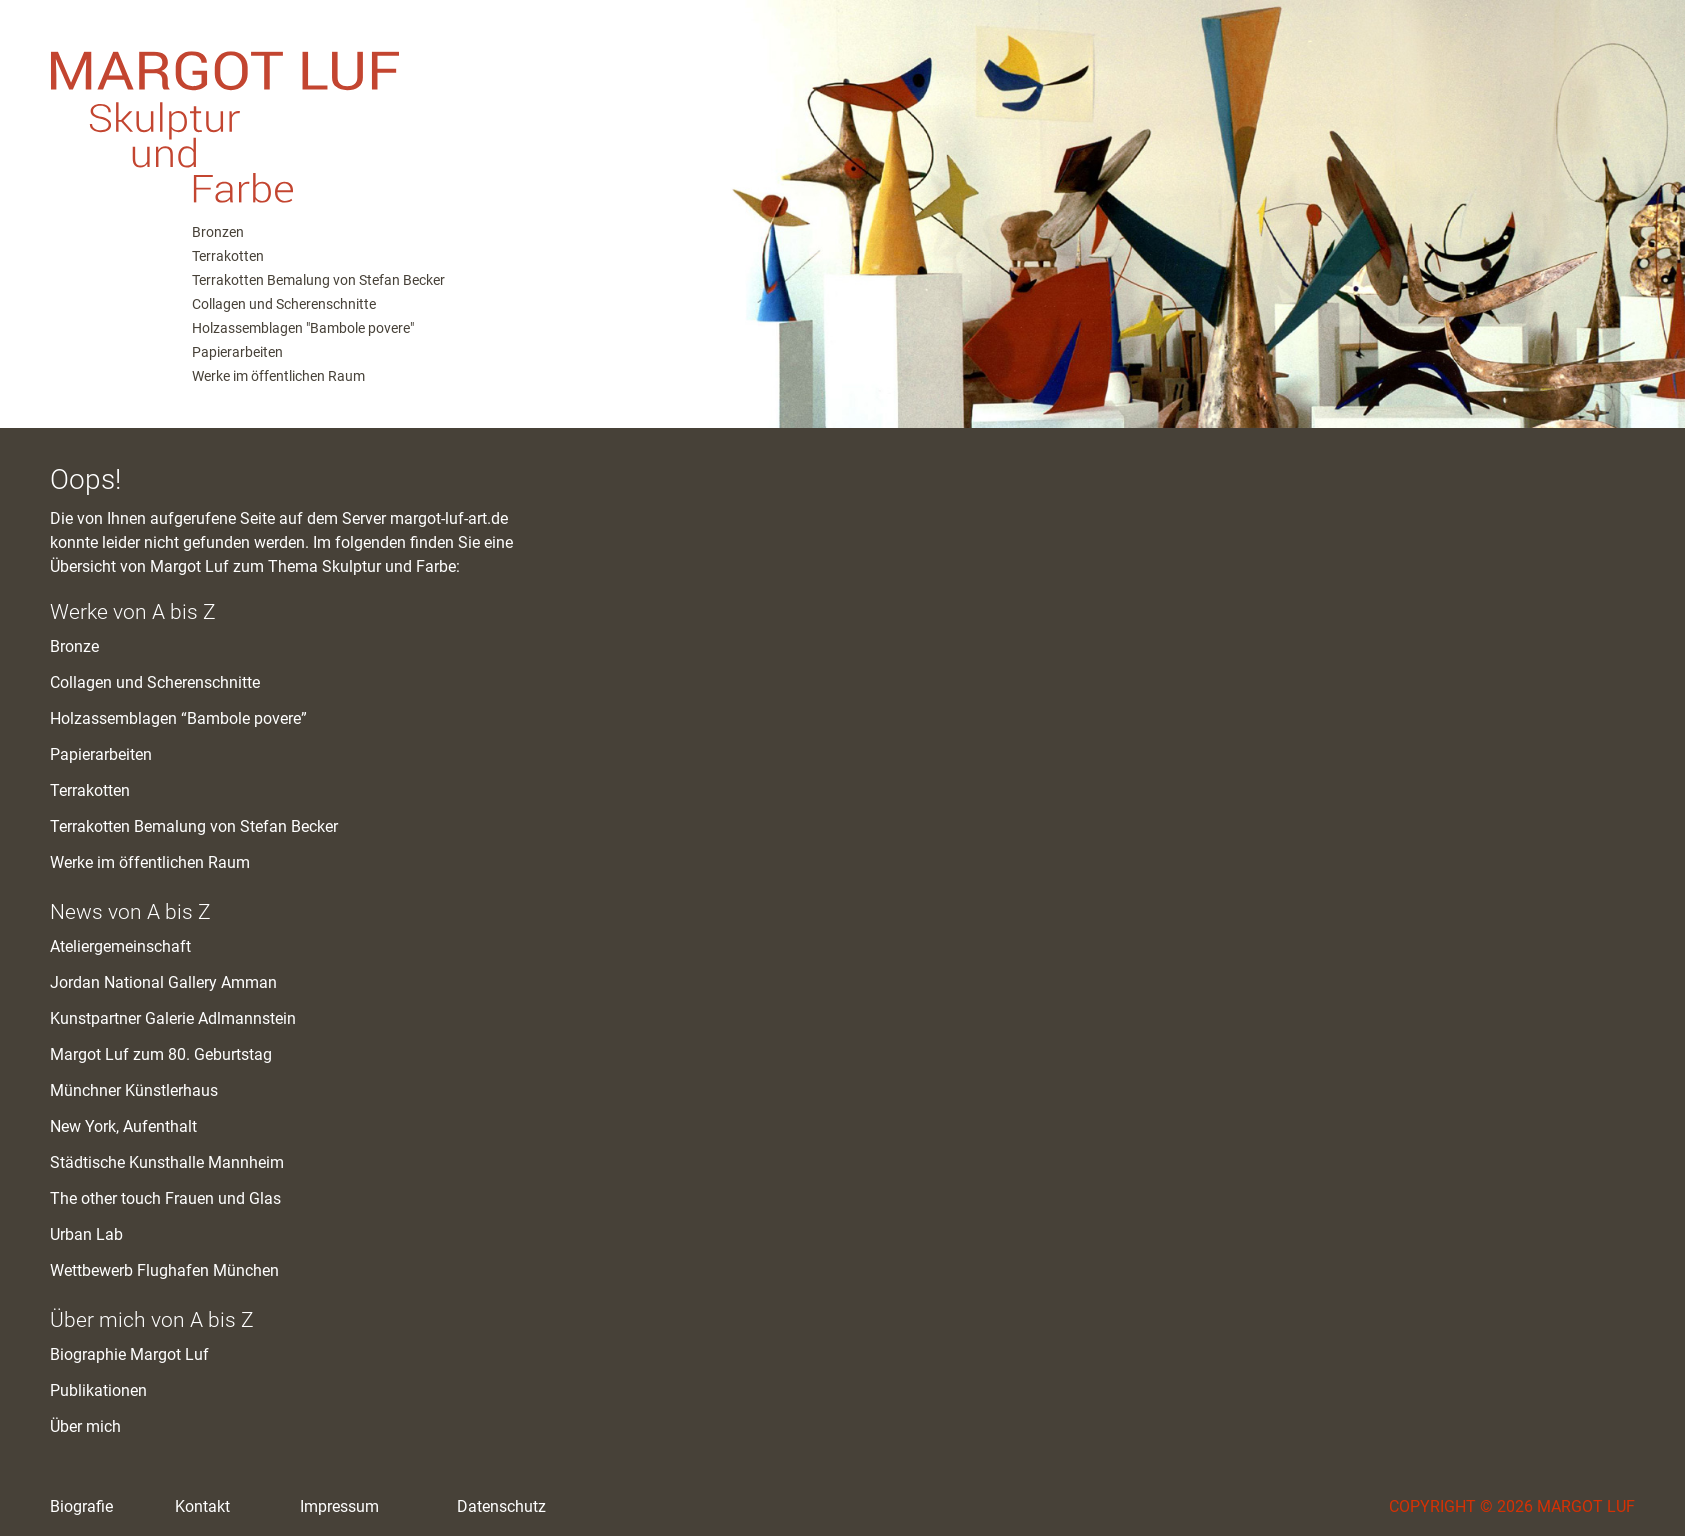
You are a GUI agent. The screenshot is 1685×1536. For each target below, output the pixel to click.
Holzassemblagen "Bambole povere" (303, 328)
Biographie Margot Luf (129, 1354)
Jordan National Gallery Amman (163, 982)
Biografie (81, 1506)
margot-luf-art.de (449, 518)
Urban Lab (86, 1234)
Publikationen (98, 1390)
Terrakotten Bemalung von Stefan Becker (318, 280)
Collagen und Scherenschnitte (284, 304)
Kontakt (202, 1506)
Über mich (85, 1426)
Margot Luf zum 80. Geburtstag (161, 1054)
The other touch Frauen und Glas (165, 1198)
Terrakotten (228, 256)
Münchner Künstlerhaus (134, 1090)
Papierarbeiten (237, 352)
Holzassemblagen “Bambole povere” (178, 718)
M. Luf (350, 110)
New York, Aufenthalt (123, 1126)
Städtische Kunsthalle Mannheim (167, 1162)
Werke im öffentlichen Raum (278, 376)
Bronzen (218, 232)
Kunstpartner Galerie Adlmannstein (173, 1018)
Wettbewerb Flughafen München (164, 1270)
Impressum (339, 1506)
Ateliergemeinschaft (120, 946)
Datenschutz (501, 1506)
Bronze (74, 646)
